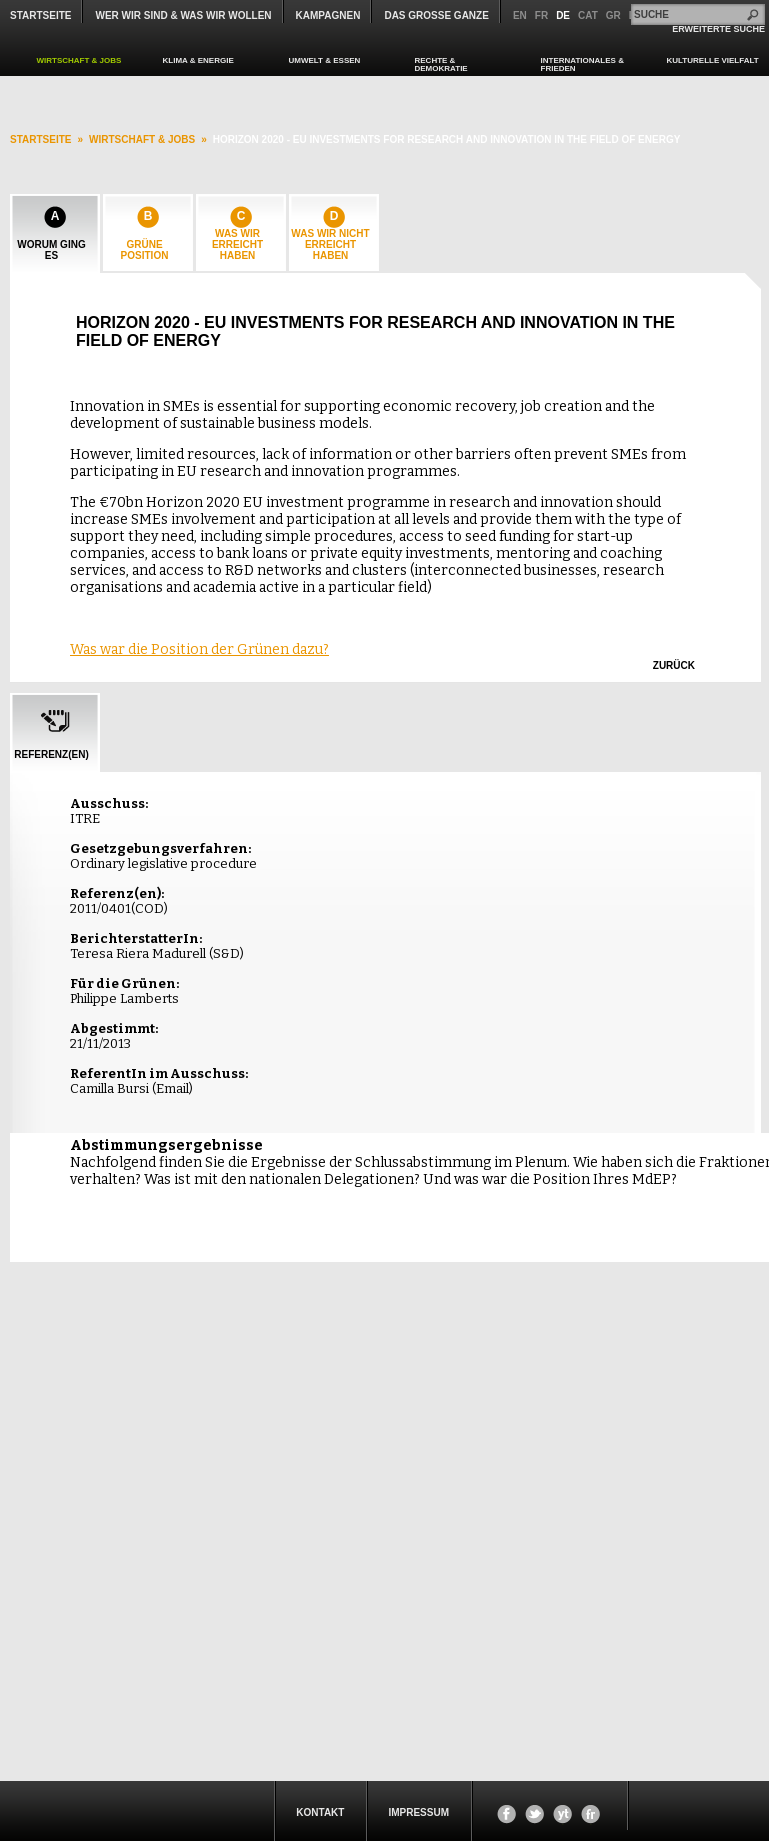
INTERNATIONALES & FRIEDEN (582, 64)
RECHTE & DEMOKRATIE (441, 64)
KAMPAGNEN (328, 15)
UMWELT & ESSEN (325, 60)
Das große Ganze (436, 15)
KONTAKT (320, 1812)
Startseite (40, 15)
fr (541, 15)
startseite (40, 139)
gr (613, 15)
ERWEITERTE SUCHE (718, 29)
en (520, 15)
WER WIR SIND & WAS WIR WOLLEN (183, 15)
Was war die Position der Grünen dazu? (199, 649)
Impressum (418, 1812)
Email (172, 1088)
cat (588, 15)
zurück (674, 665)
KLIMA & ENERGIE (198, 60)
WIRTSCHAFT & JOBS (79, 60)
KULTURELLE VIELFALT (713, 60)
